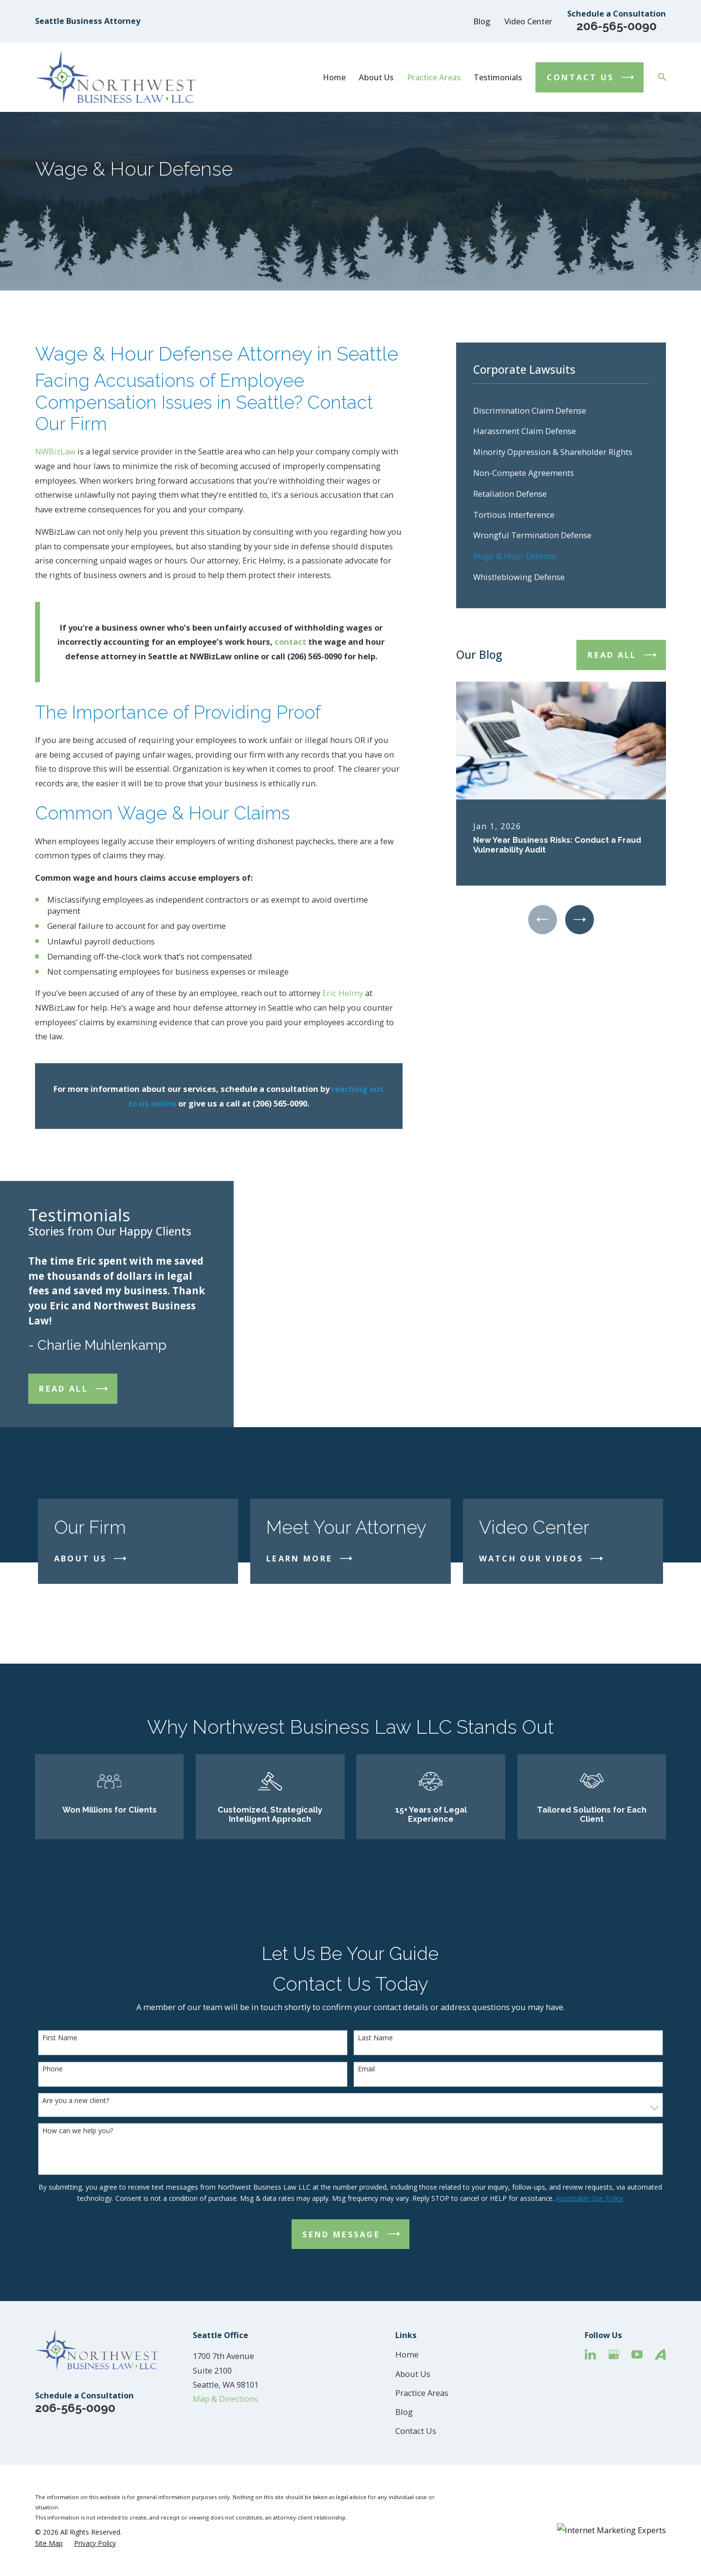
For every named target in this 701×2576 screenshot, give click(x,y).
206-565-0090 (616, 26)
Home (407, 2354)
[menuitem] (561, 410)
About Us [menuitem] (376, 77)
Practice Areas (421, 2392)
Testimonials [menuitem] (498, 77)
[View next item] (579, 919)
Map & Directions (225, 2398)
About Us (412, 2373)
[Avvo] (660, 2354)
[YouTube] (637, 2354)
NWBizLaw (55, 451)
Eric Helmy (342, 992)
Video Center (528, 21)
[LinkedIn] (590, 2354)
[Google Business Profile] (613, 2354)
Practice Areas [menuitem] (434, 77)
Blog (481, 21)
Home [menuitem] (334, 77)
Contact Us (415, 2430)
